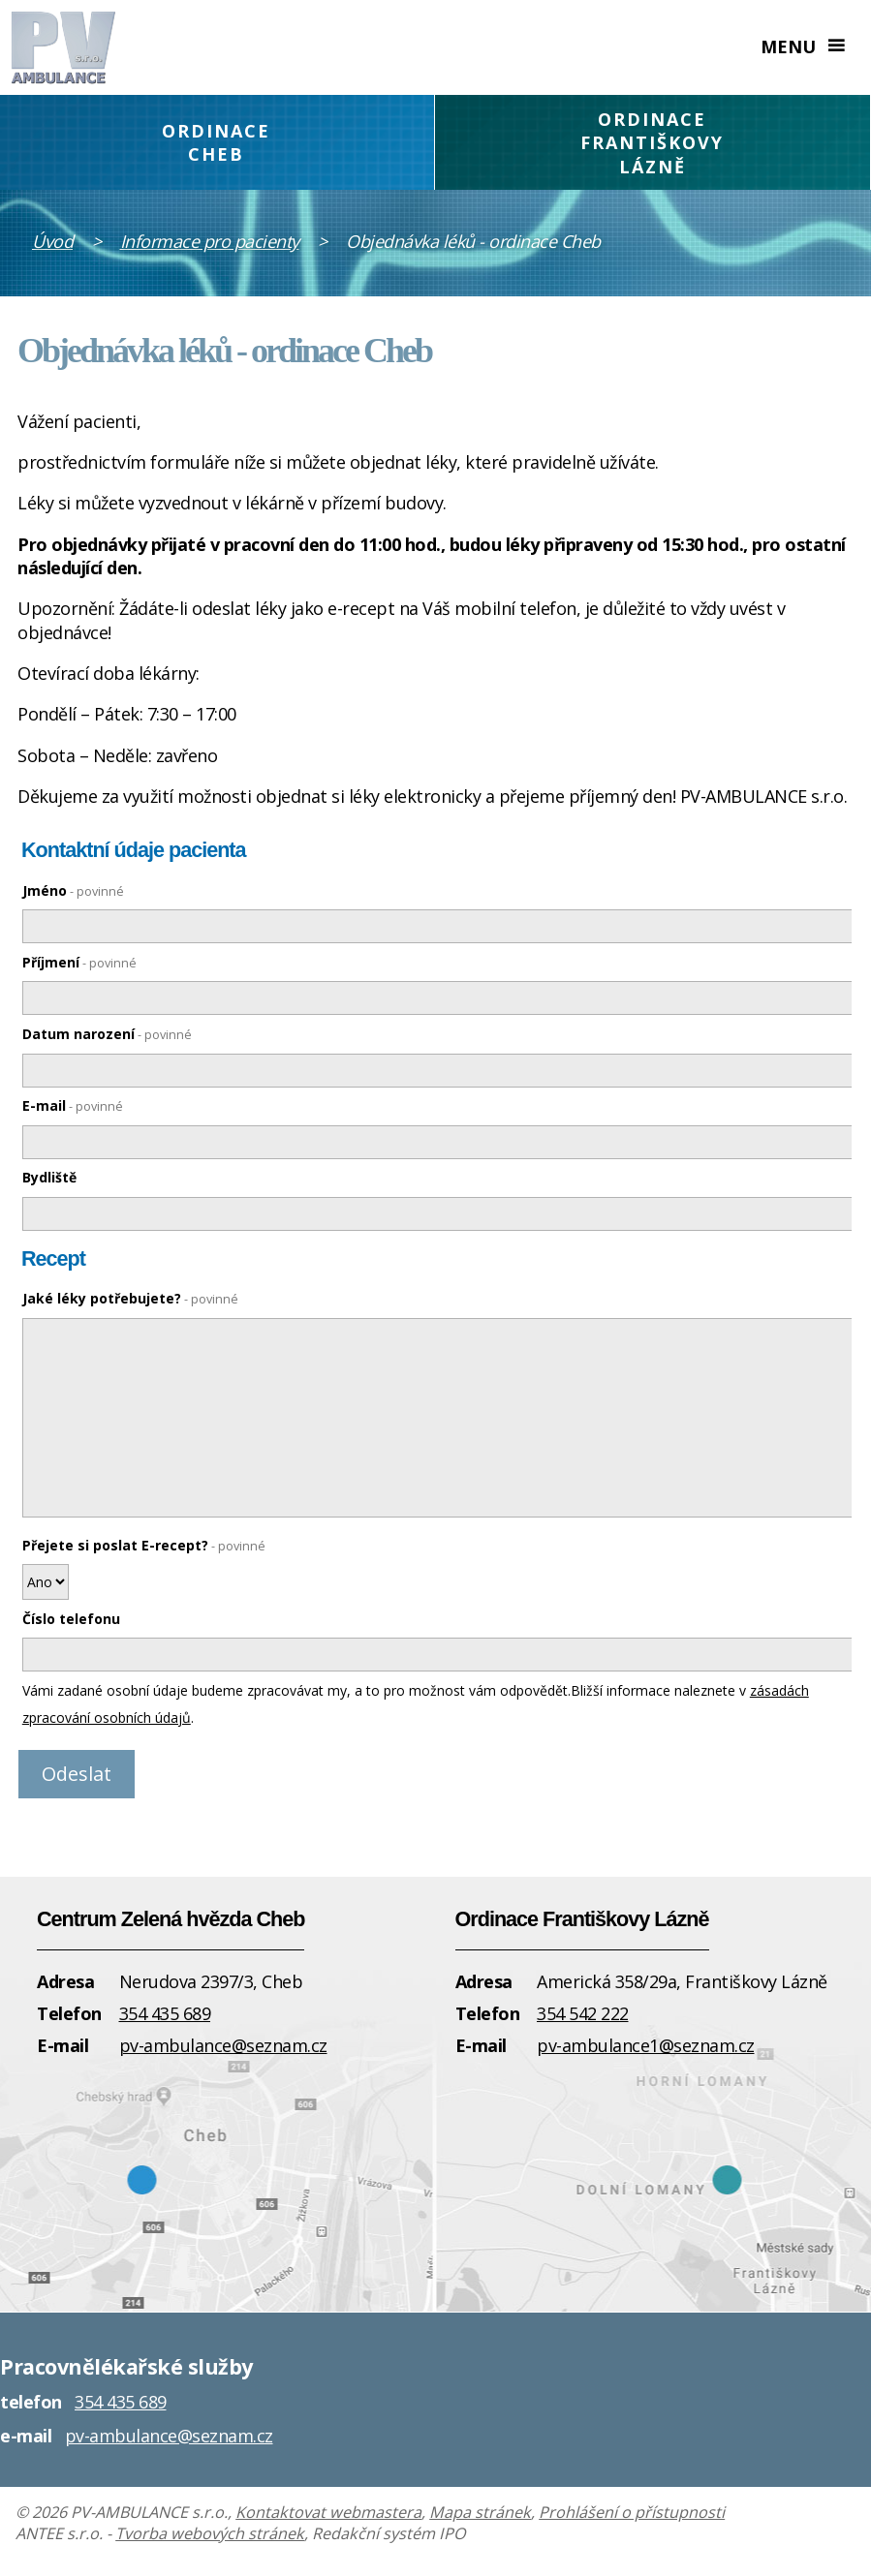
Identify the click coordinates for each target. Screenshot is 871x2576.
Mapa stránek (480, 2512)
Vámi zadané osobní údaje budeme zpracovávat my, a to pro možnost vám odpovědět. (296, 1690)
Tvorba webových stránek (209, 2533)
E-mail (72, 1105)
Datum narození (107, 1034)
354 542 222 (583, 2013)
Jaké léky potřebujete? (130, 1298)
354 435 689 (165, 2013)
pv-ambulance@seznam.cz (223, 2045)
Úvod (52, 241)
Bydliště (49, 1177)
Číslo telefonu (71, 1619)
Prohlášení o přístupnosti (632, 2512)
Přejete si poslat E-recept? (143, 1545)
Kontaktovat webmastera (328, 2512)
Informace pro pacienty (209, 241)
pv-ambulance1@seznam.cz (646, 2045)
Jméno (73, 890)
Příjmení (79, 962)
